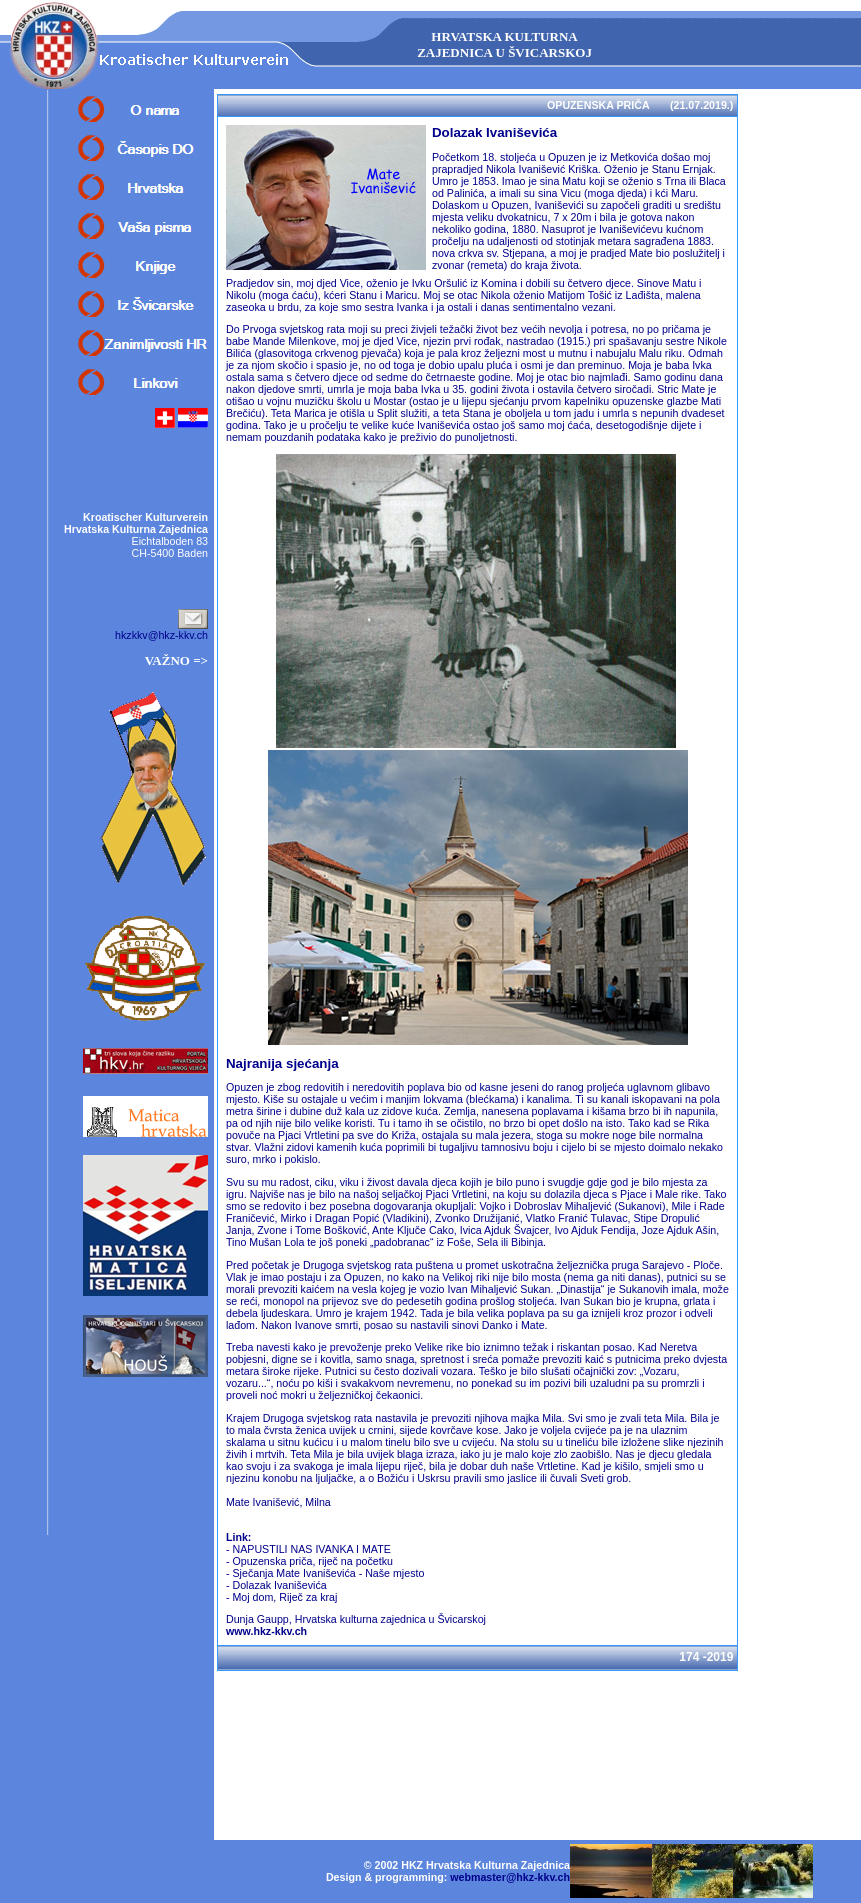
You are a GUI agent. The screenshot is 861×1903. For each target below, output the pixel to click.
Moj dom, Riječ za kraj (284, 1597)
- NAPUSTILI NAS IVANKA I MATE (308, 1549)
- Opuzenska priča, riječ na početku (309, 1561)
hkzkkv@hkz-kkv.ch (161, 635)
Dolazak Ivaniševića (279, 1585)
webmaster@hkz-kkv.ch (510, 1877)
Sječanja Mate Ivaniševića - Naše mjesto (328, 1573)
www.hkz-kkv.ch (266, 1631)
